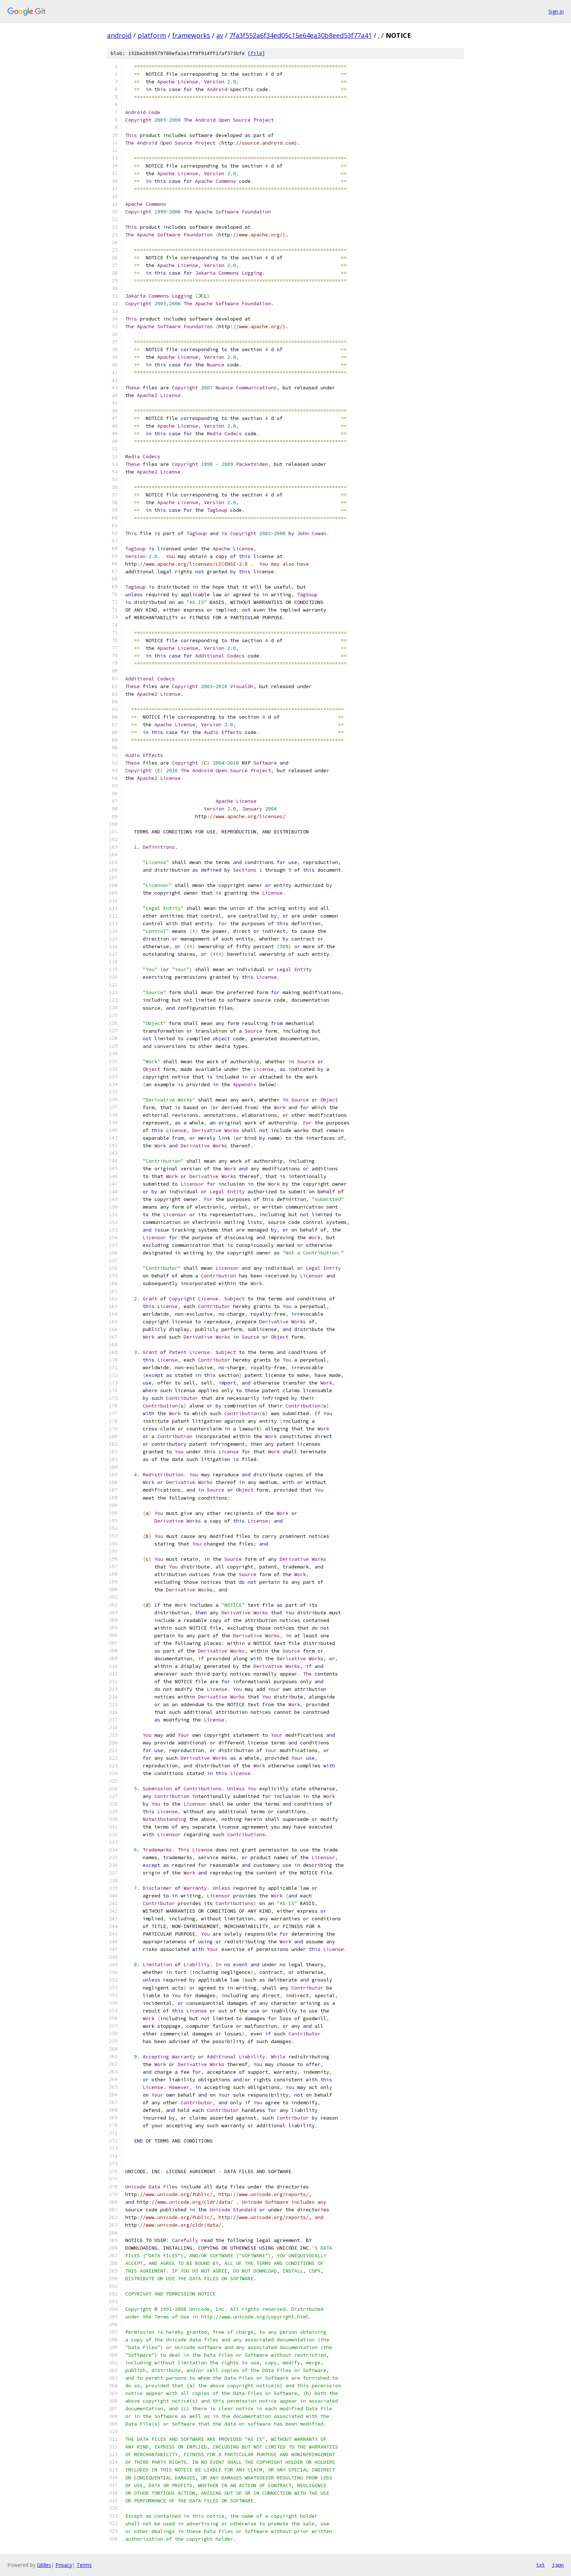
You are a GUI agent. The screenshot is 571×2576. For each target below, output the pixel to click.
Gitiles (44, 2564)
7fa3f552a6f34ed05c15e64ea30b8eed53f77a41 (300, 35)
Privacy (63, 2564)
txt (540, 2564)
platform (152, 35)
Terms (84, 2564)
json (558, 2564)
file (256, 53)
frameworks (191, 35)
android (119, 35)
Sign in (556, 11)
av (219, 35)
